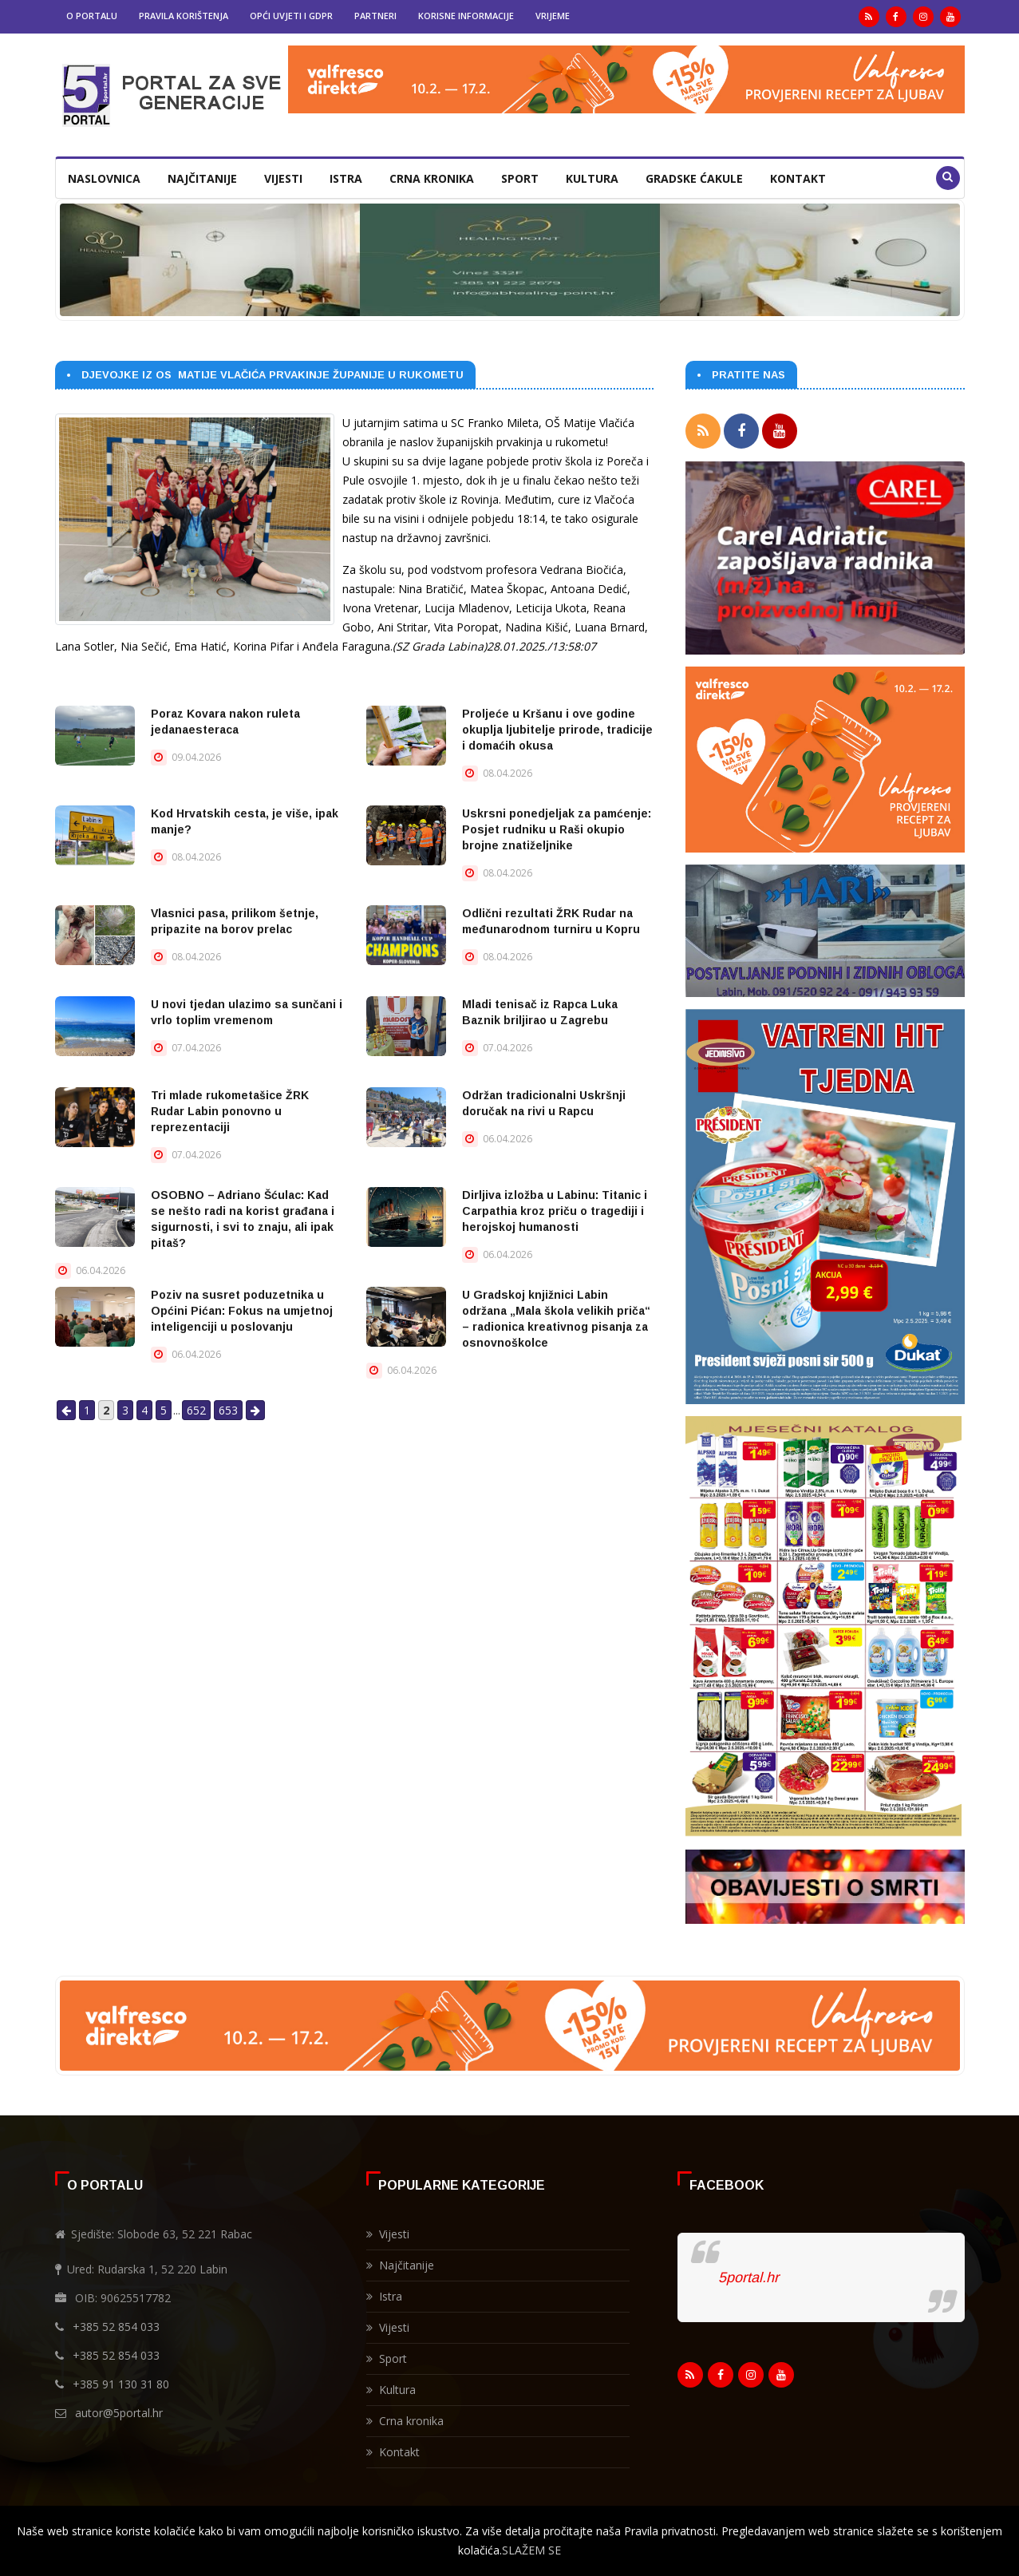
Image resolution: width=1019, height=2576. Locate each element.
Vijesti (283, 178)
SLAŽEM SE (531, 2550)
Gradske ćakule (694, 178)
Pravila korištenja (183, 16)
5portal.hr (748, 2273)
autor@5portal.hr (119, 2408)
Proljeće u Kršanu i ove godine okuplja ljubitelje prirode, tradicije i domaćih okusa (557, 729)
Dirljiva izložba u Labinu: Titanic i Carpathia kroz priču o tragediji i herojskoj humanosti (554, 1211)
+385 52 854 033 (116, 2321)
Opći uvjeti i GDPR (291, 16)
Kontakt (798, 178)
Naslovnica (104, 178)
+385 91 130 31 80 (121, 2379)
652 (196, 1410)
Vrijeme (552, 16)
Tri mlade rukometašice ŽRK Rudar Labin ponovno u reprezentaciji (230, 1111)
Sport (520, 178)
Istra (346, 178)
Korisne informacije (466, 16)
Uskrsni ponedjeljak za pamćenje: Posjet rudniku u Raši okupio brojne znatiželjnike (556, 829)
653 (228, 1410)
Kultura (592, 178)
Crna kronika (431, 178)
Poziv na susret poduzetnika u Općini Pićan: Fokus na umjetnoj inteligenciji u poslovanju (242, 1310)
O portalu (91, 16)
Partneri (375, 16)
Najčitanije (202, 178)
